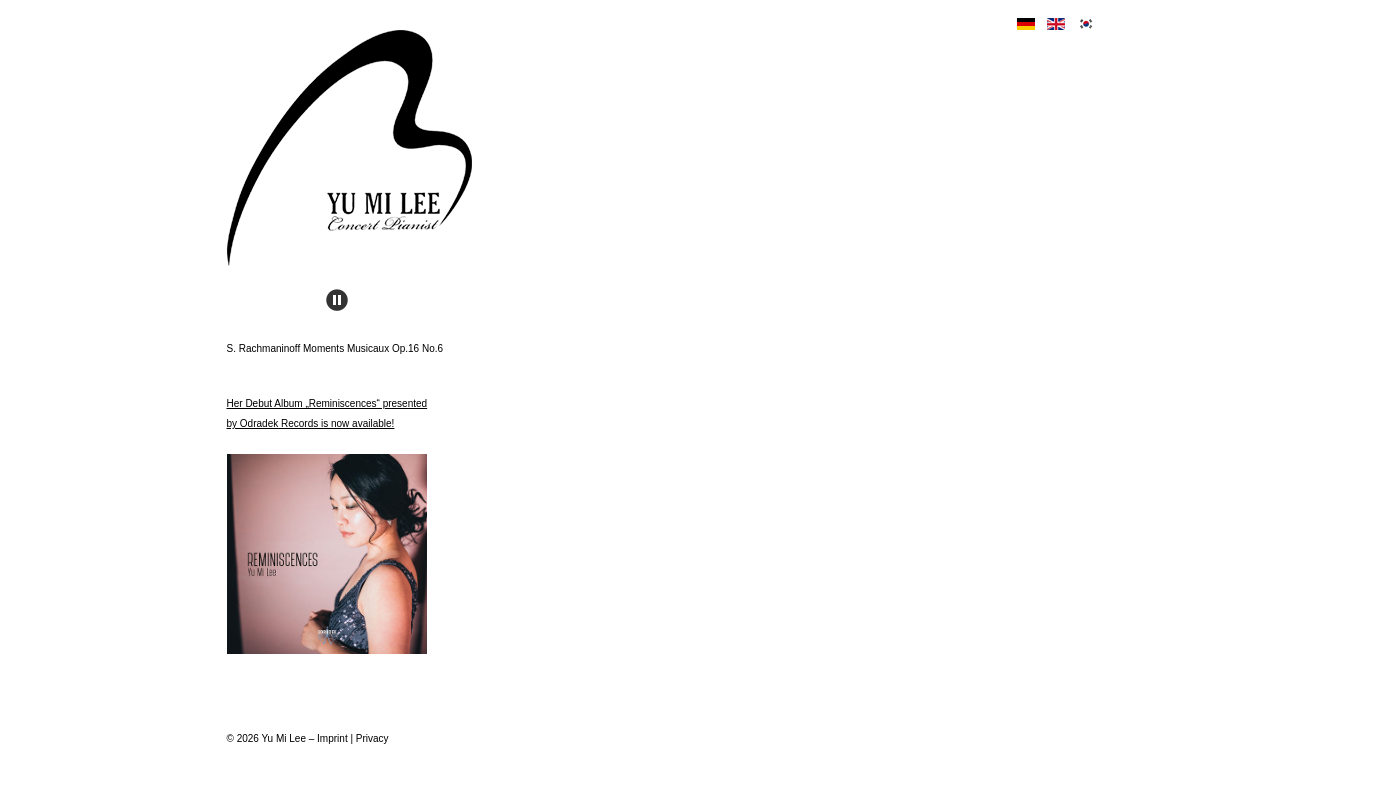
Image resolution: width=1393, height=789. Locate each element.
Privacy (372, 738)
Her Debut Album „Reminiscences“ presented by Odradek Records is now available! (327, 526)
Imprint (332, 738)
